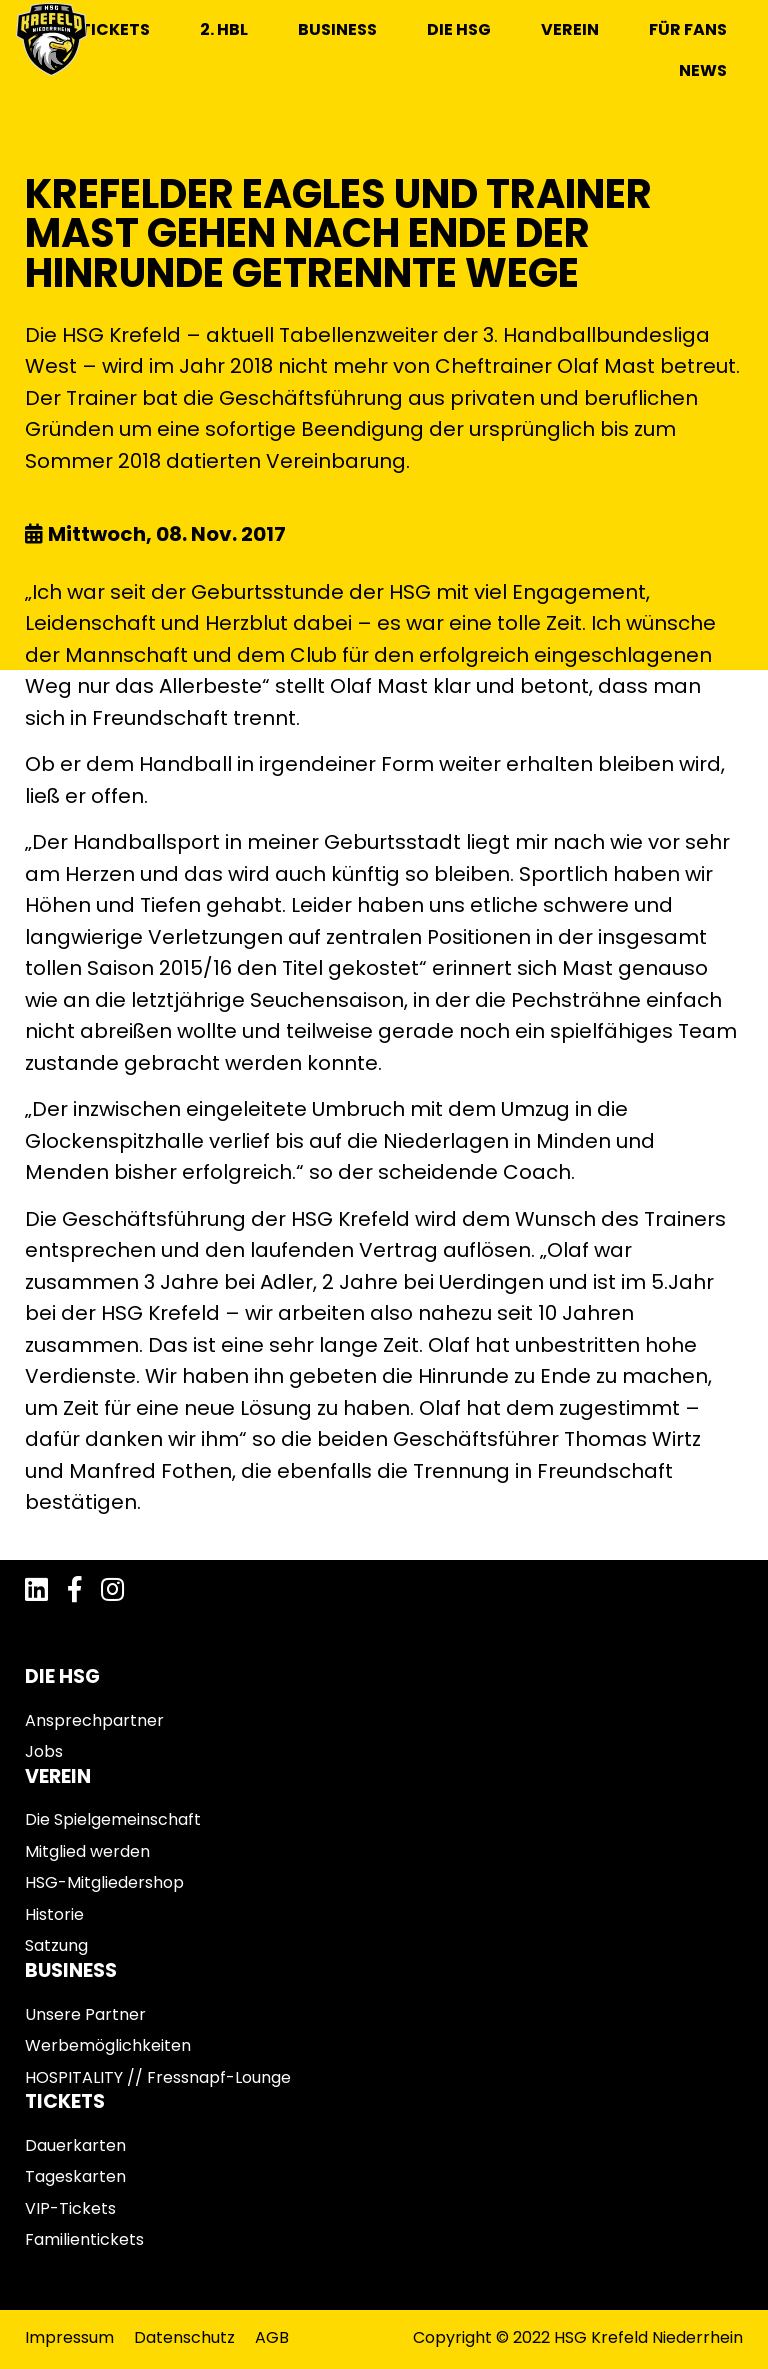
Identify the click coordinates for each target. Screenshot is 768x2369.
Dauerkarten (75, 2145)
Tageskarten (75, 2176)
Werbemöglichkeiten (108, 2045)
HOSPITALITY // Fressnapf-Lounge (158, 2077)
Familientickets (84, 2239)
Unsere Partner (85, 2014)
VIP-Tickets (70, 2208)
